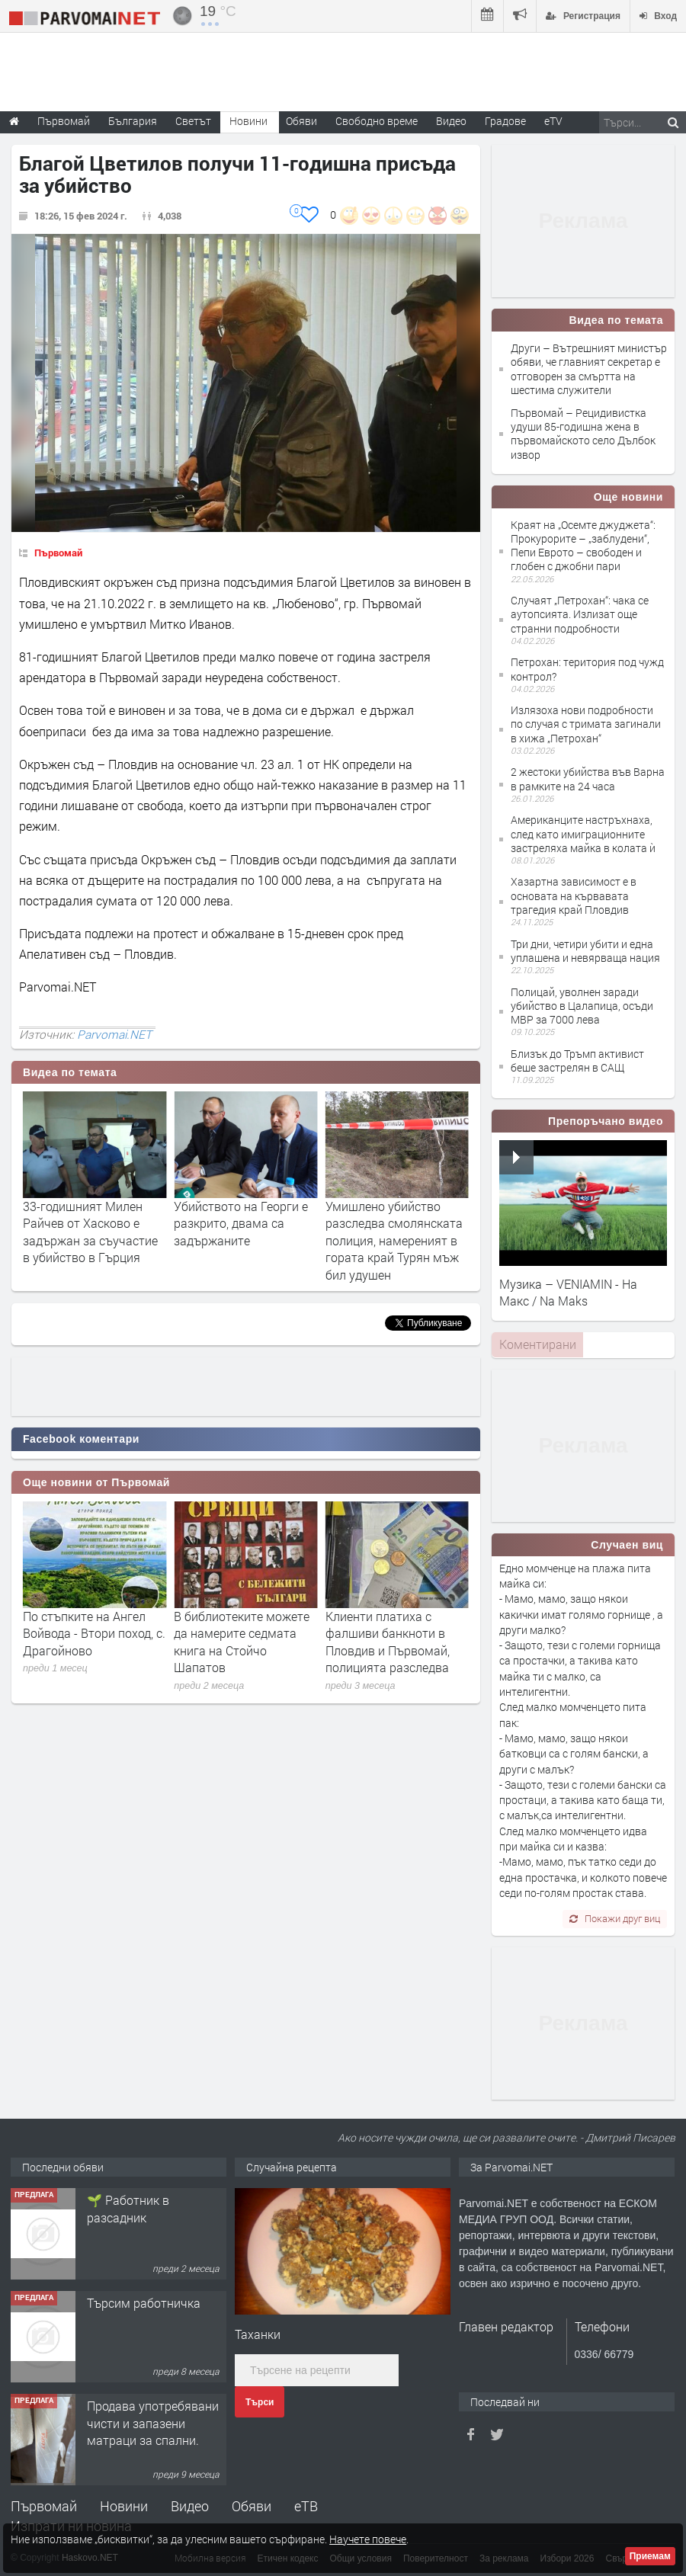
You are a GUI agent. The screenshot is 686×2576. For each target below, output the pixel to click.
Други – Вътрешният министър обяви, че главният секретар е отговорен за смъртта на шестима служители (589, 369)
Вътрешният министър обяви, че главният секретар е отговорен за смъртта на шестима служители (92, 1240)
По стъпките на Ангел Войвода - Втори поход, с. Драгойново (245, 1633)
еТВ (306, 2506)
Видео (190, 2506)
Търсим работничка (143, 2406)
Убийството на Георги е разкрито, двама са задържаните (392, 1223)
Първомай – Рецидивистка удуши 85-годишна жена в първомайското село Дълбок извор (583, 433)
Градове (505, 121)
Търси (259, 2402)
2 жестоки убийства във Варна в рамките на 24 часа (588, 778)
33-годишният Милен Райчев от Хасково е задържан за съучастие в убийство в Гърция (241, 1231)
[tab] (537, 1344)
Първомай (58, 552)
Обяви (251, 2506)
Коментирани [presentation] (537, 1344)
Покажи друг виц (614, 1918)
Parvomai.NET (114, 1034)
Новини (248, 121)
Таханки (257, 2334)
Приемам (650, 2556)
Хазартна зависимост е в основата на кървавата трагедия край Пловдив (573, 895)
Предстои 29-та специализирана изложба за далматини (89, 1633)
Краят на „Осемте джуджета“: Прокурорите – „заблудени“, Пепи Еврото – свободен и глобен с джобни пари (583, 545)
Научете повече (367, 2539)
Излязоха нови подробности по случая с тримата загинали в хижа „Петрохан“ (586, 724)
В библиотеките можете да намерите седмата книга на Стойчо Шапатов (393, 1641)
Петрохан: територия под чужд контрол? (587, 669)
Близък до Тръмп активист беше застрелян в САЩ (577, 1060)
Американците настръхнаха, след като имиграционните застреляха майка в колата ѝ (583, 833)
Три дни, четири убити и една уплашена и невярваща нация (585, 951)
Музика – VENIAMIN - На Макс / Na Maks (568, 1292)
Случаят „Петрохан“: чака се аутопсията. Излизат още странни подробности (580, 614)
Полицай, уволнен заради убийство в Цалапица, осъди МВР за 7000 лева (582, 1006)
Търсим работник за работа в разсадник (145, 2208)
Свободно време (376, 121)
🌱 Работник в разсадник (128, 2311)
